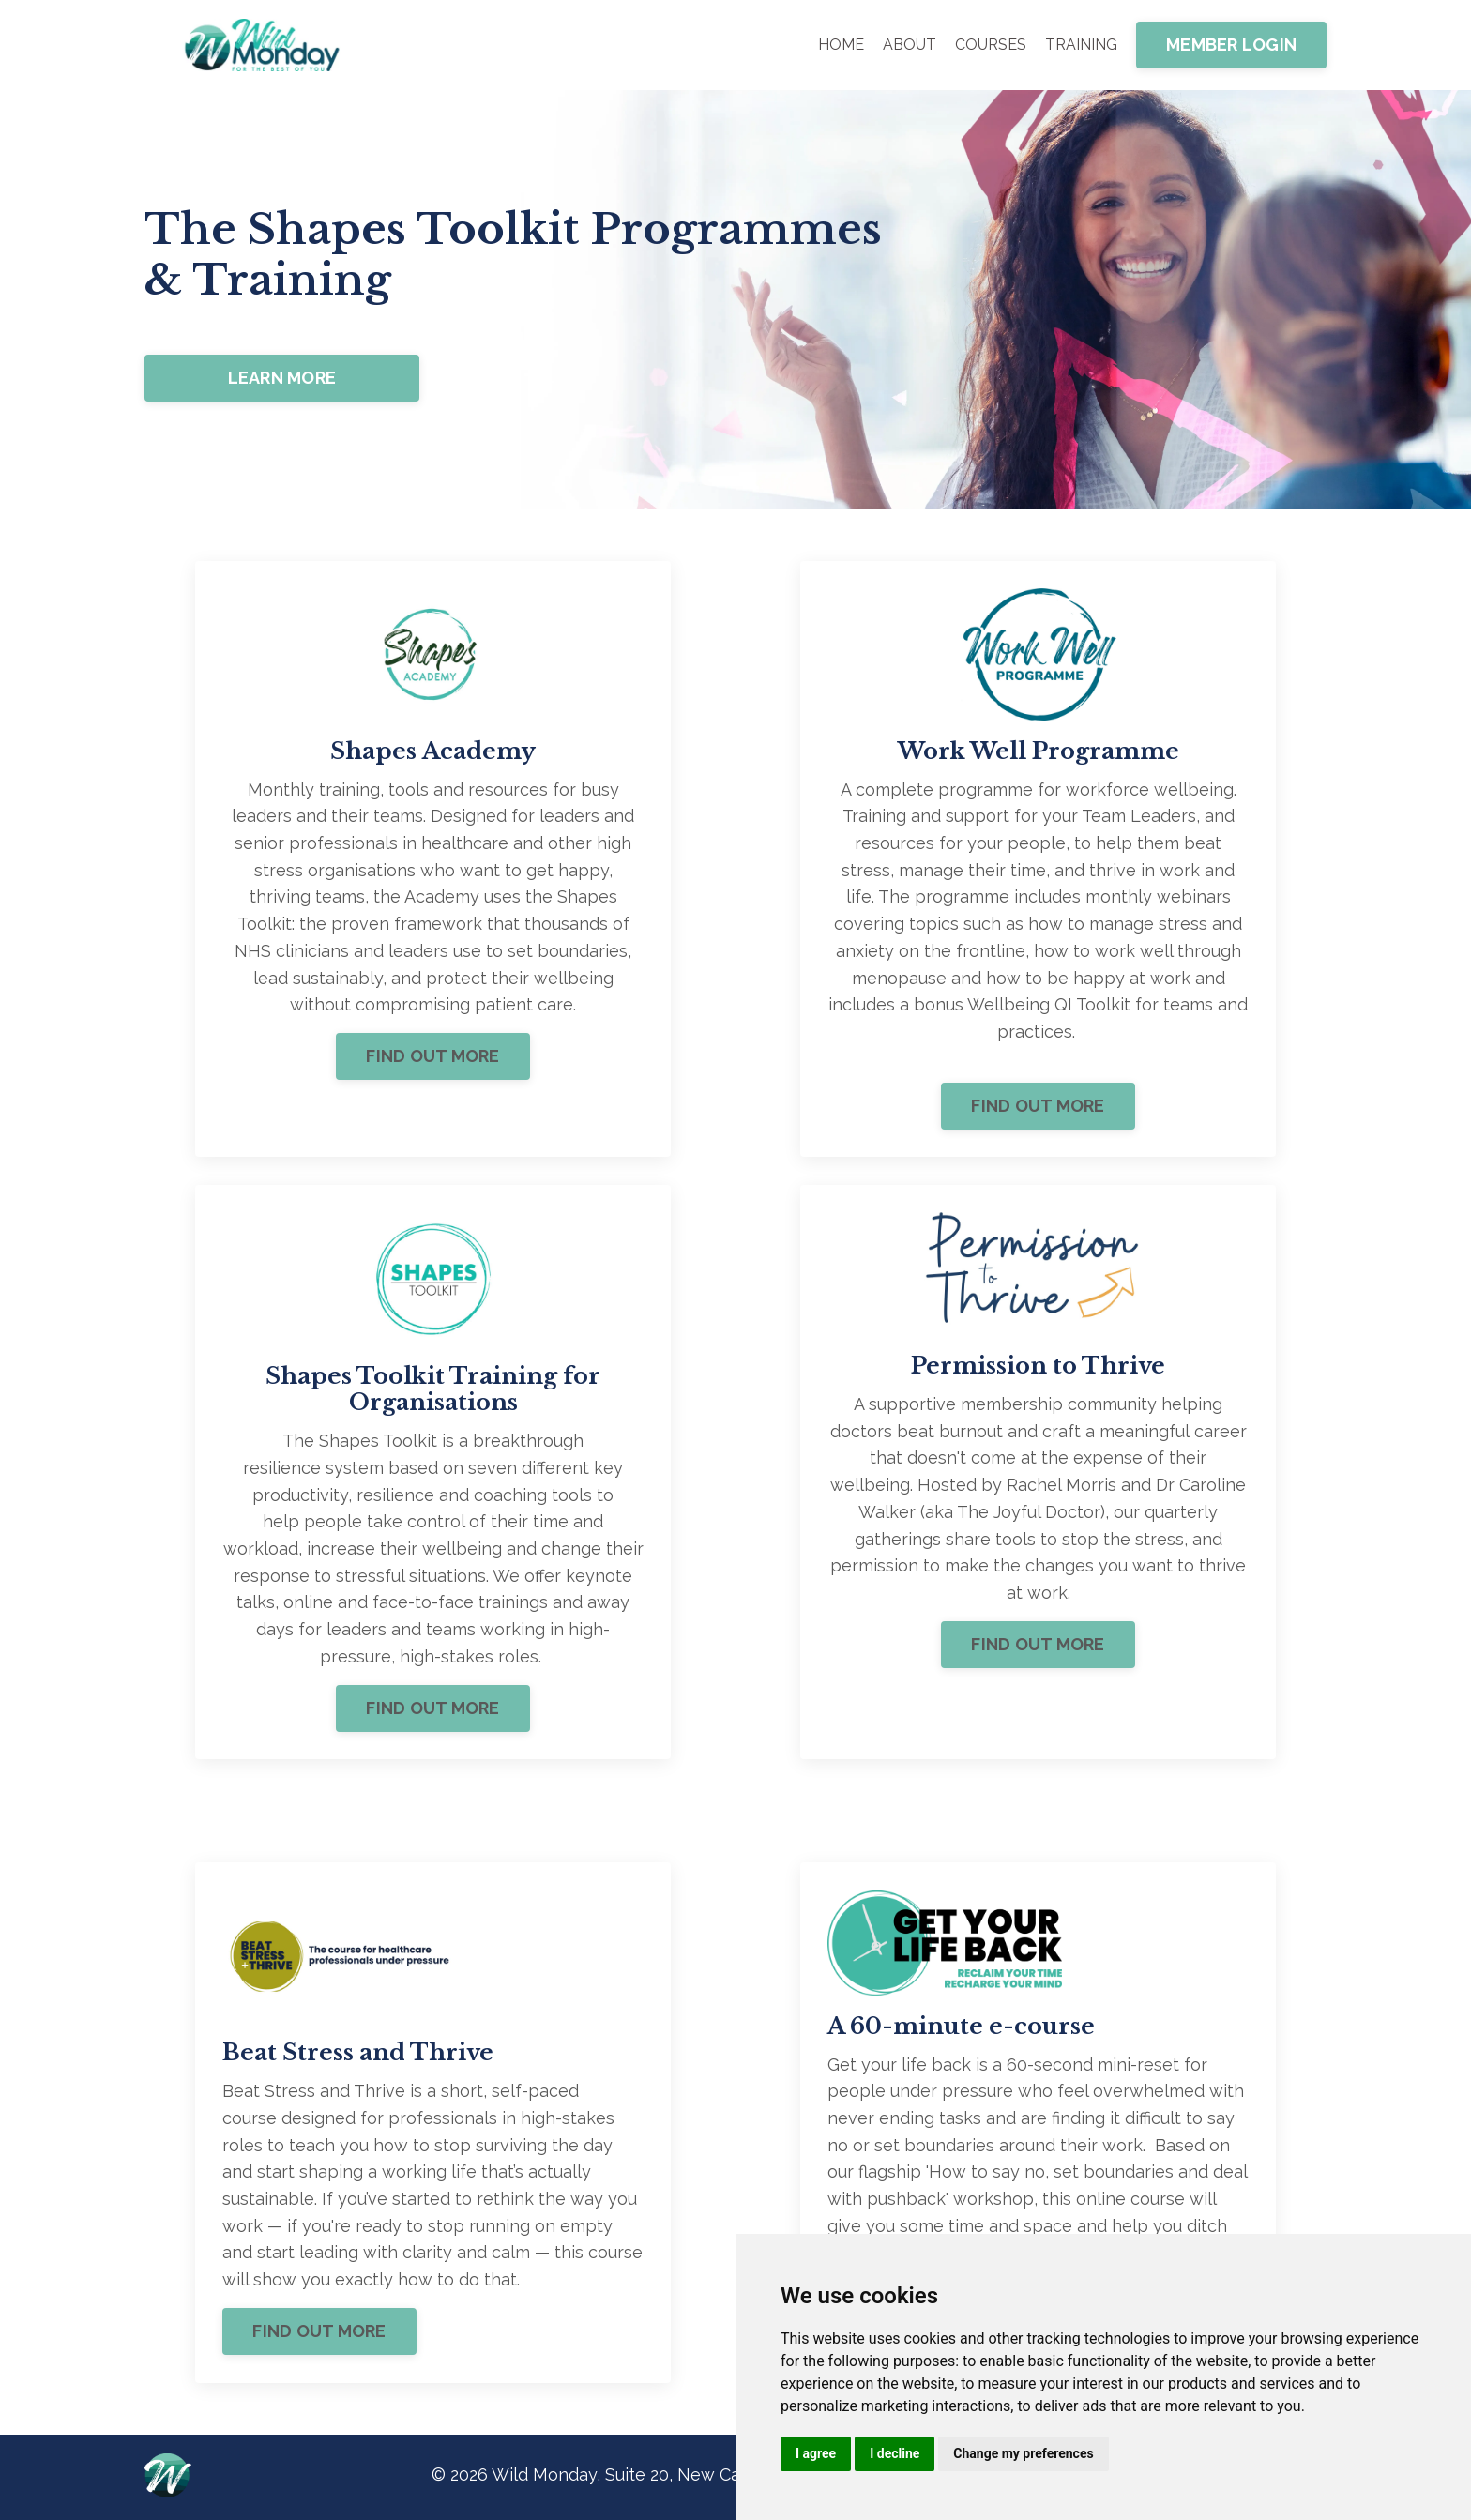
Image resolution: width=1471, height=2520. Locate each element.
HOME (841, 44)
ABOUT (909, 44)
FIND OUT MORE (432, 1058)
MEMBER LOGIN (1231, 44)
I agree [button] (816, 2453)
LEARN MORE (282, 377)
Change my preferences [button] (1023, 2453)
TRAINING (1081, 44)
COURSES (990, 44)
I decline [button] (894, 2453)
